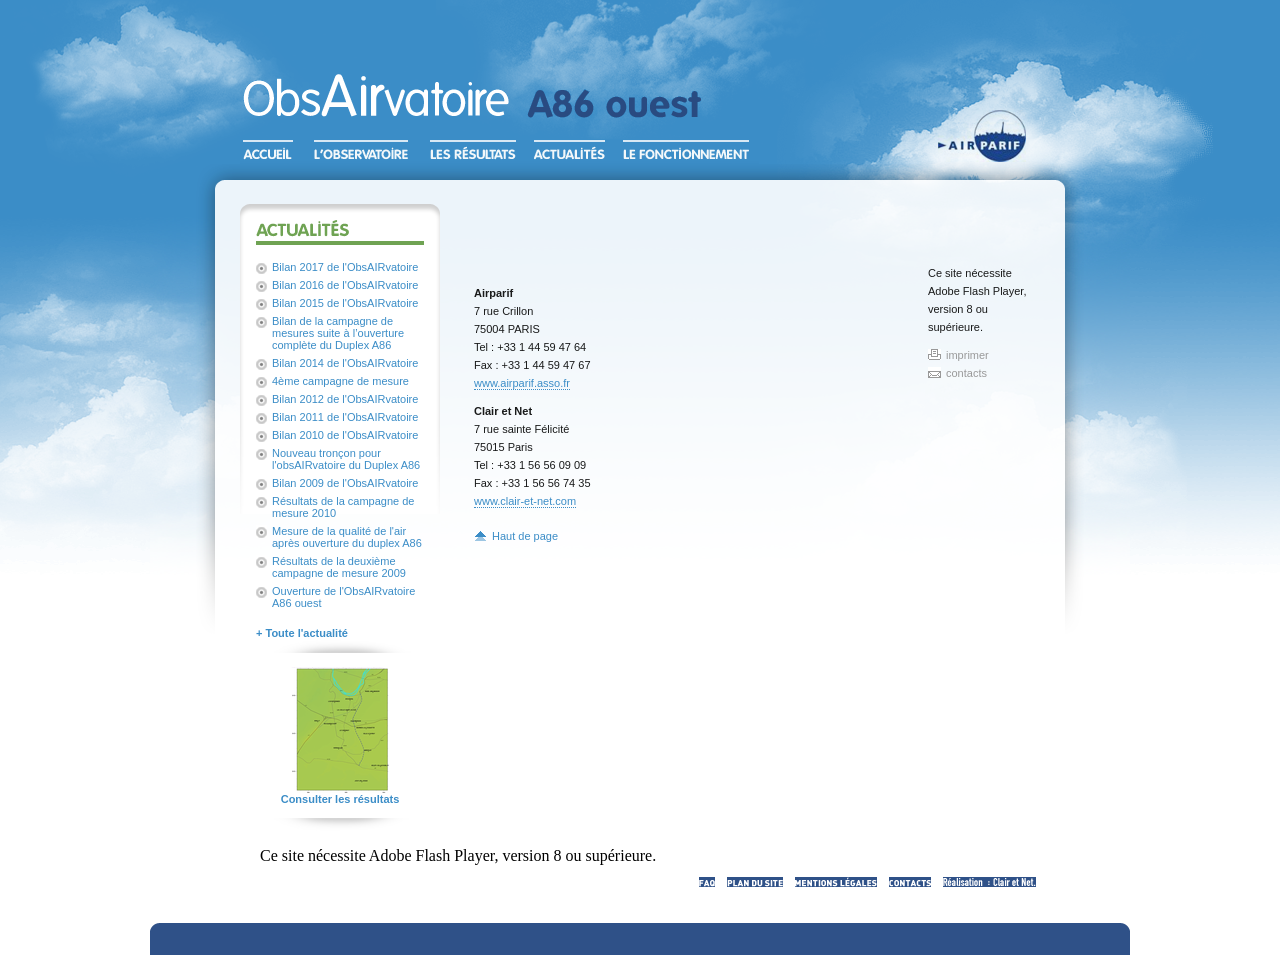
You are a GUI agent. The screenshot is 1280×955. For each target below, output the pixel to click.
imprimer (967, 355)
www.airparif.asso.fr (522, 383)
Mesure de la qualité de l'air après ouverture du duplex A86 (347, 537)
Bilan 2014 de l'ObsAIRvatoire (345, 363)
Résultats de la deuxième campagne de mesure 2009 (339, 567)
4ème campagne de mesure (340, 381)
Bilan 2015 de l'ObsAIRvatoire (345, 303)
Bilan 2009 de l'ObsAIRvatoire (345, 483)
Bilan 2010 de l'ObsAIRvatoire (345, 435)
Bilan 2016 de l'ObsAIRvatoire (345, 285)
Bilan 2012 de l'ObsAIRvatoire (345, 399)
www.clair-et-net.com (525, 501)
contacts (966, 373)
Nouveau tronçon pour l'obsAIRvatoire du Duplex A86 (346, 459)
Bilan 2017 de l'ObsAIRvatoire (345, 267)
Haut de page (525, 536)
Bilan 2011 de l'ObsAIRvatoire (345, 417)
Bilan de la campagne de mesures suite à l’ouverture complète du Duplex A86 (338, 333)
